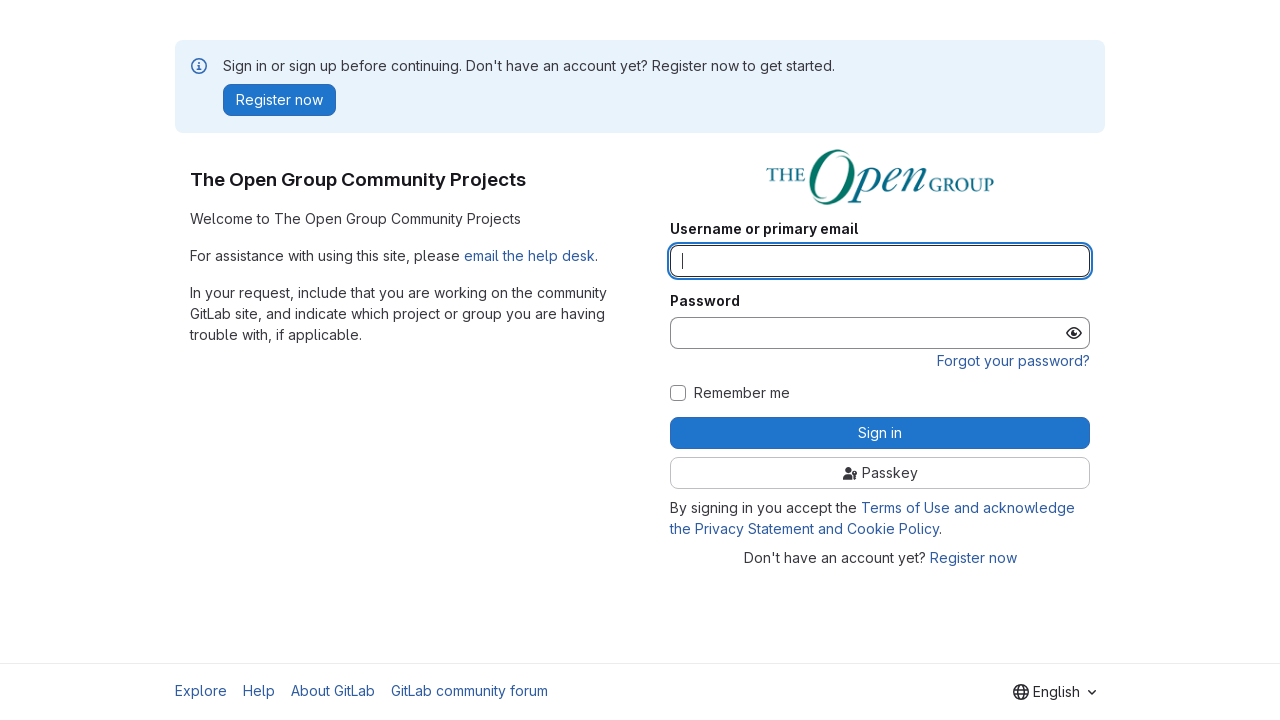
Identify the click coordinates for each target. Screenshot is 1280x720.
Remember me (742, 393)
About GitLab (333, 690)
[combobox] (1054, 692)
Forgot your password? (1013, 360)
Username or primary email (764, 229)
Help (259, 690)
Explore (201, 690)
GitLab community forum (469, 690)
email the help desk (529, 255)
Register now (973, 557)
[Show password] (1074, 333)
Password (705, 301)
